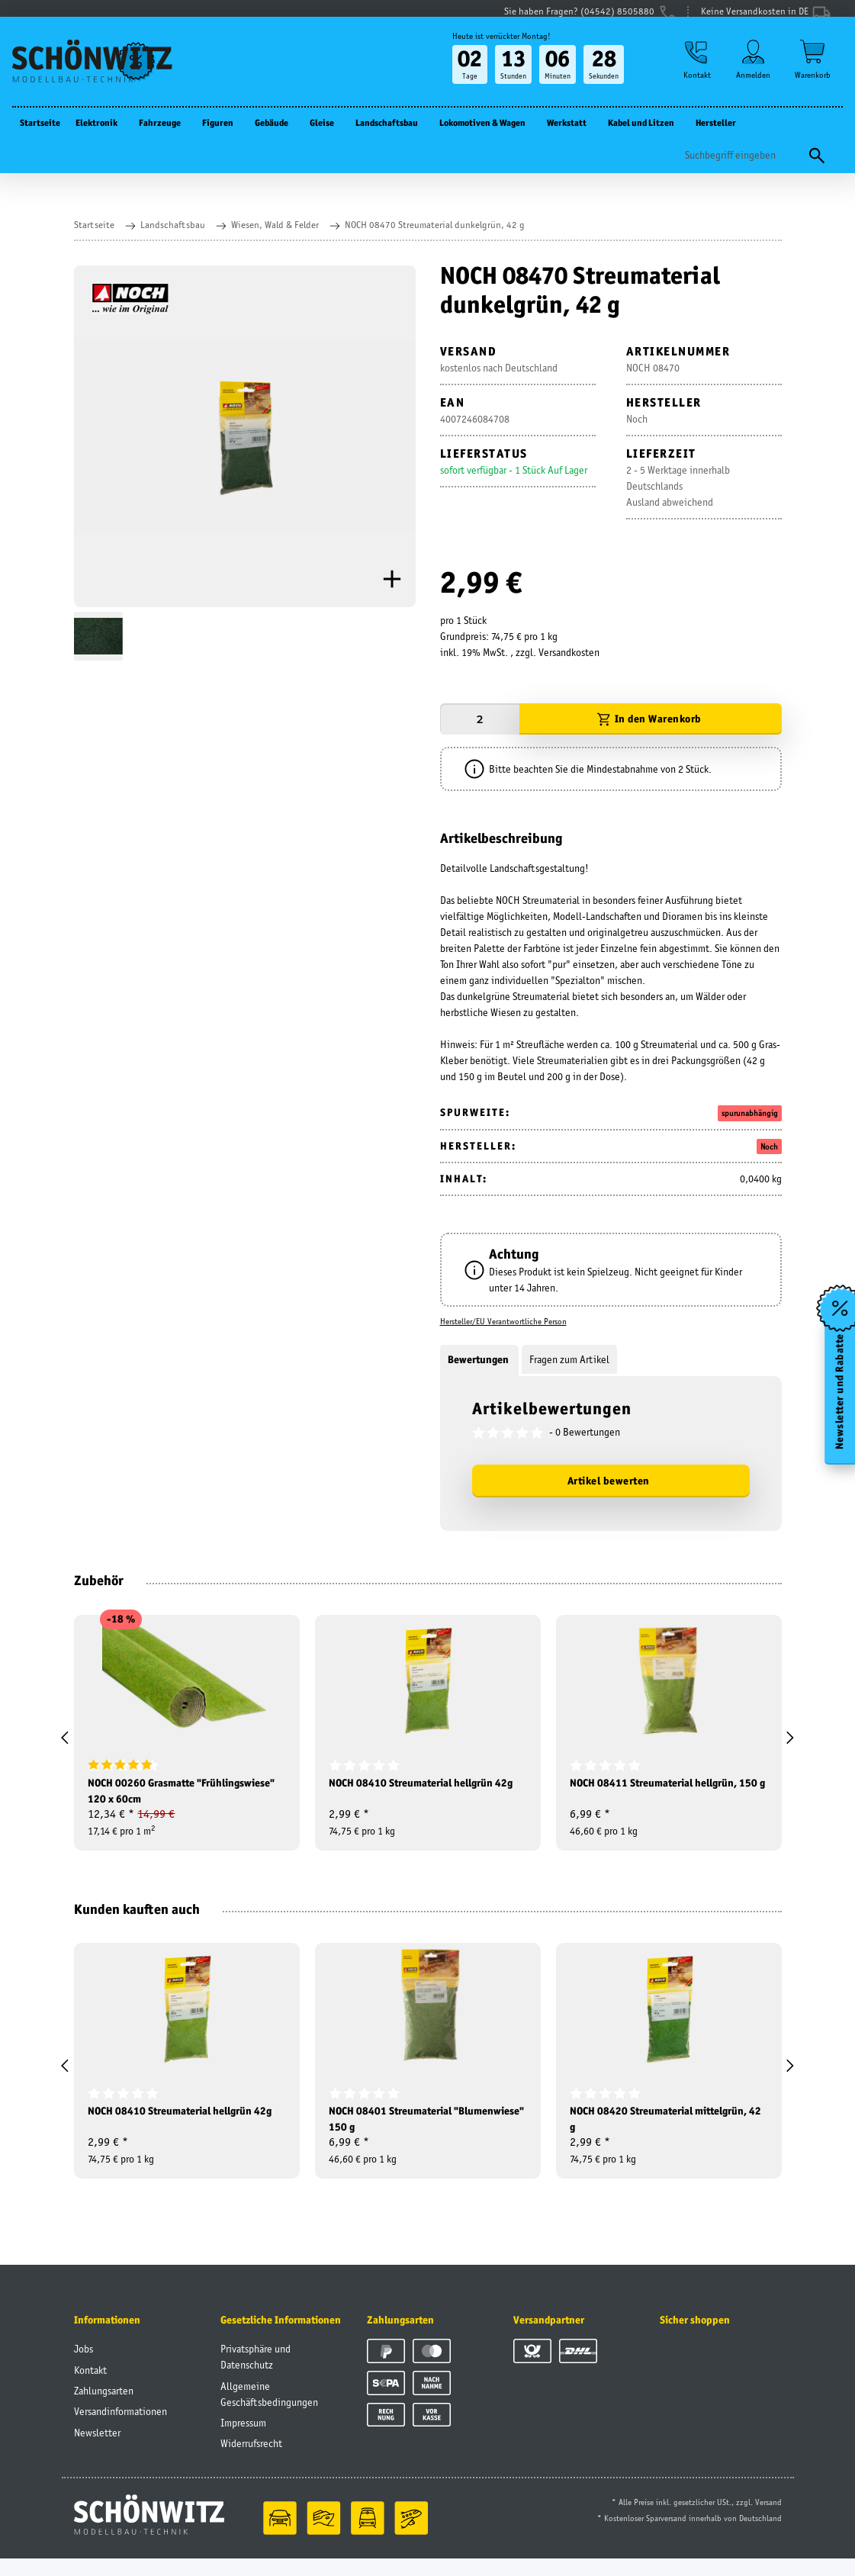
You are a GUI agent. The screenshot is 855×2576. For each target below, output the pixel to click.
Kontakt (90, 2387)
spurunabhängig (750, 1113)
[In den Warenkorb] (650, 719)
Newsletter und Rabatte (839, 1396)
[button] (693, 77)
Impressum (243, 2439)
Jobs (83, 2365)
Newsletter (97, 2449)
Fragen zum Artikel (569, 1359)
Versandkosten (568, 652)
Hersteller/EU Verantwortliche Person (503, 1321)
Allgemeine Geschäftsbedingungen (269, 2411)
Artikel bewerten (608, 1480)
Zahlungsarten (103, 2407)
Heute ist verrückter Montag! (495, 51)
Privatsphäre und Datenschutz (255, 2373)
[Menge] (479, 719)
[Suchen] (742, 170)
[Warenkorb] (813, 77)
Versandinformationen (120, 2428)
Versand (768, 2519)
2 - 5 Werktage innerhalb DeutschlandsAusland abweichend (678, 486)
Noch (769, 1146)
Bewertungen (479, 1359)
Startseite (40, 137)
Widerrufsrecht (251, 2460)
